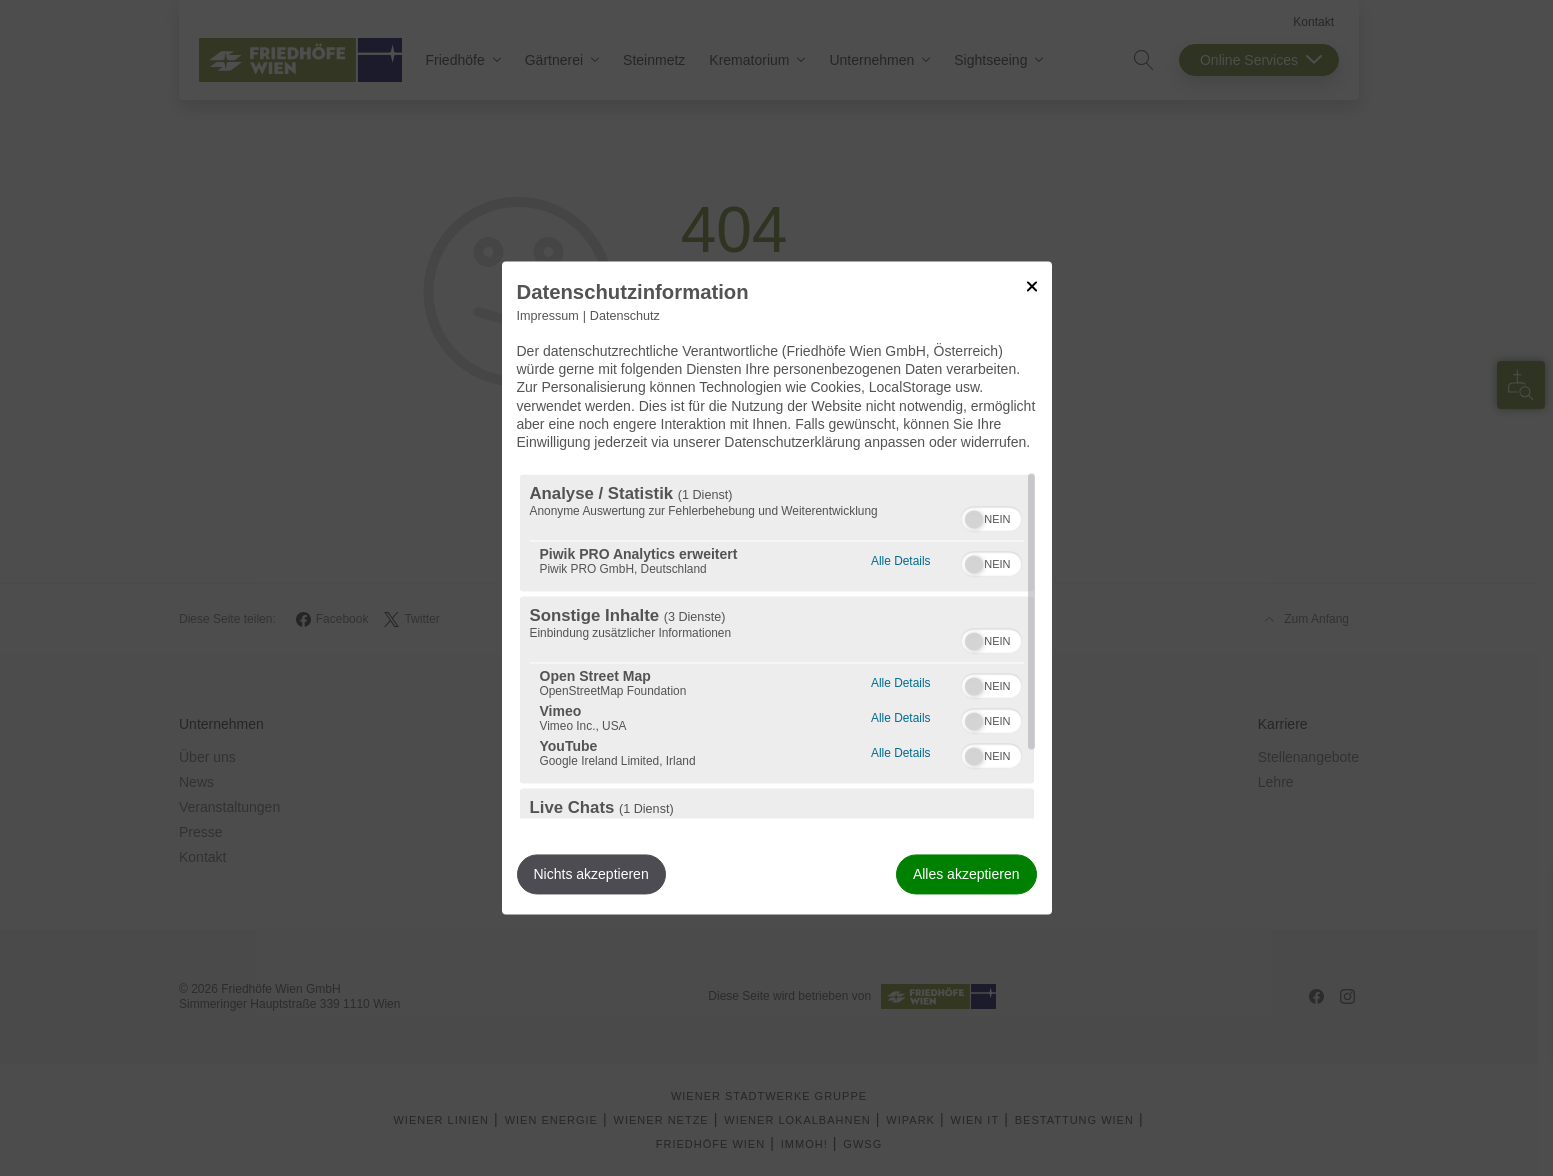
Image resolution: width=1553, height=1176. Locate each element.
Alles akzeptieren (966, 875)
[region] (777, 647)
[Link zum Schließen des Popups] (1032, 286)
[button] (974, 520)
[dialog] (777, 587)
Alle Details (900, 559)
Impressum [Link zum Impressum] (548, 316)
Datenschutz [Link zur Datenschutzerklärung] (625, 316)
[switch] (991, 517)
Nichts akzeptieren (591, 875)
